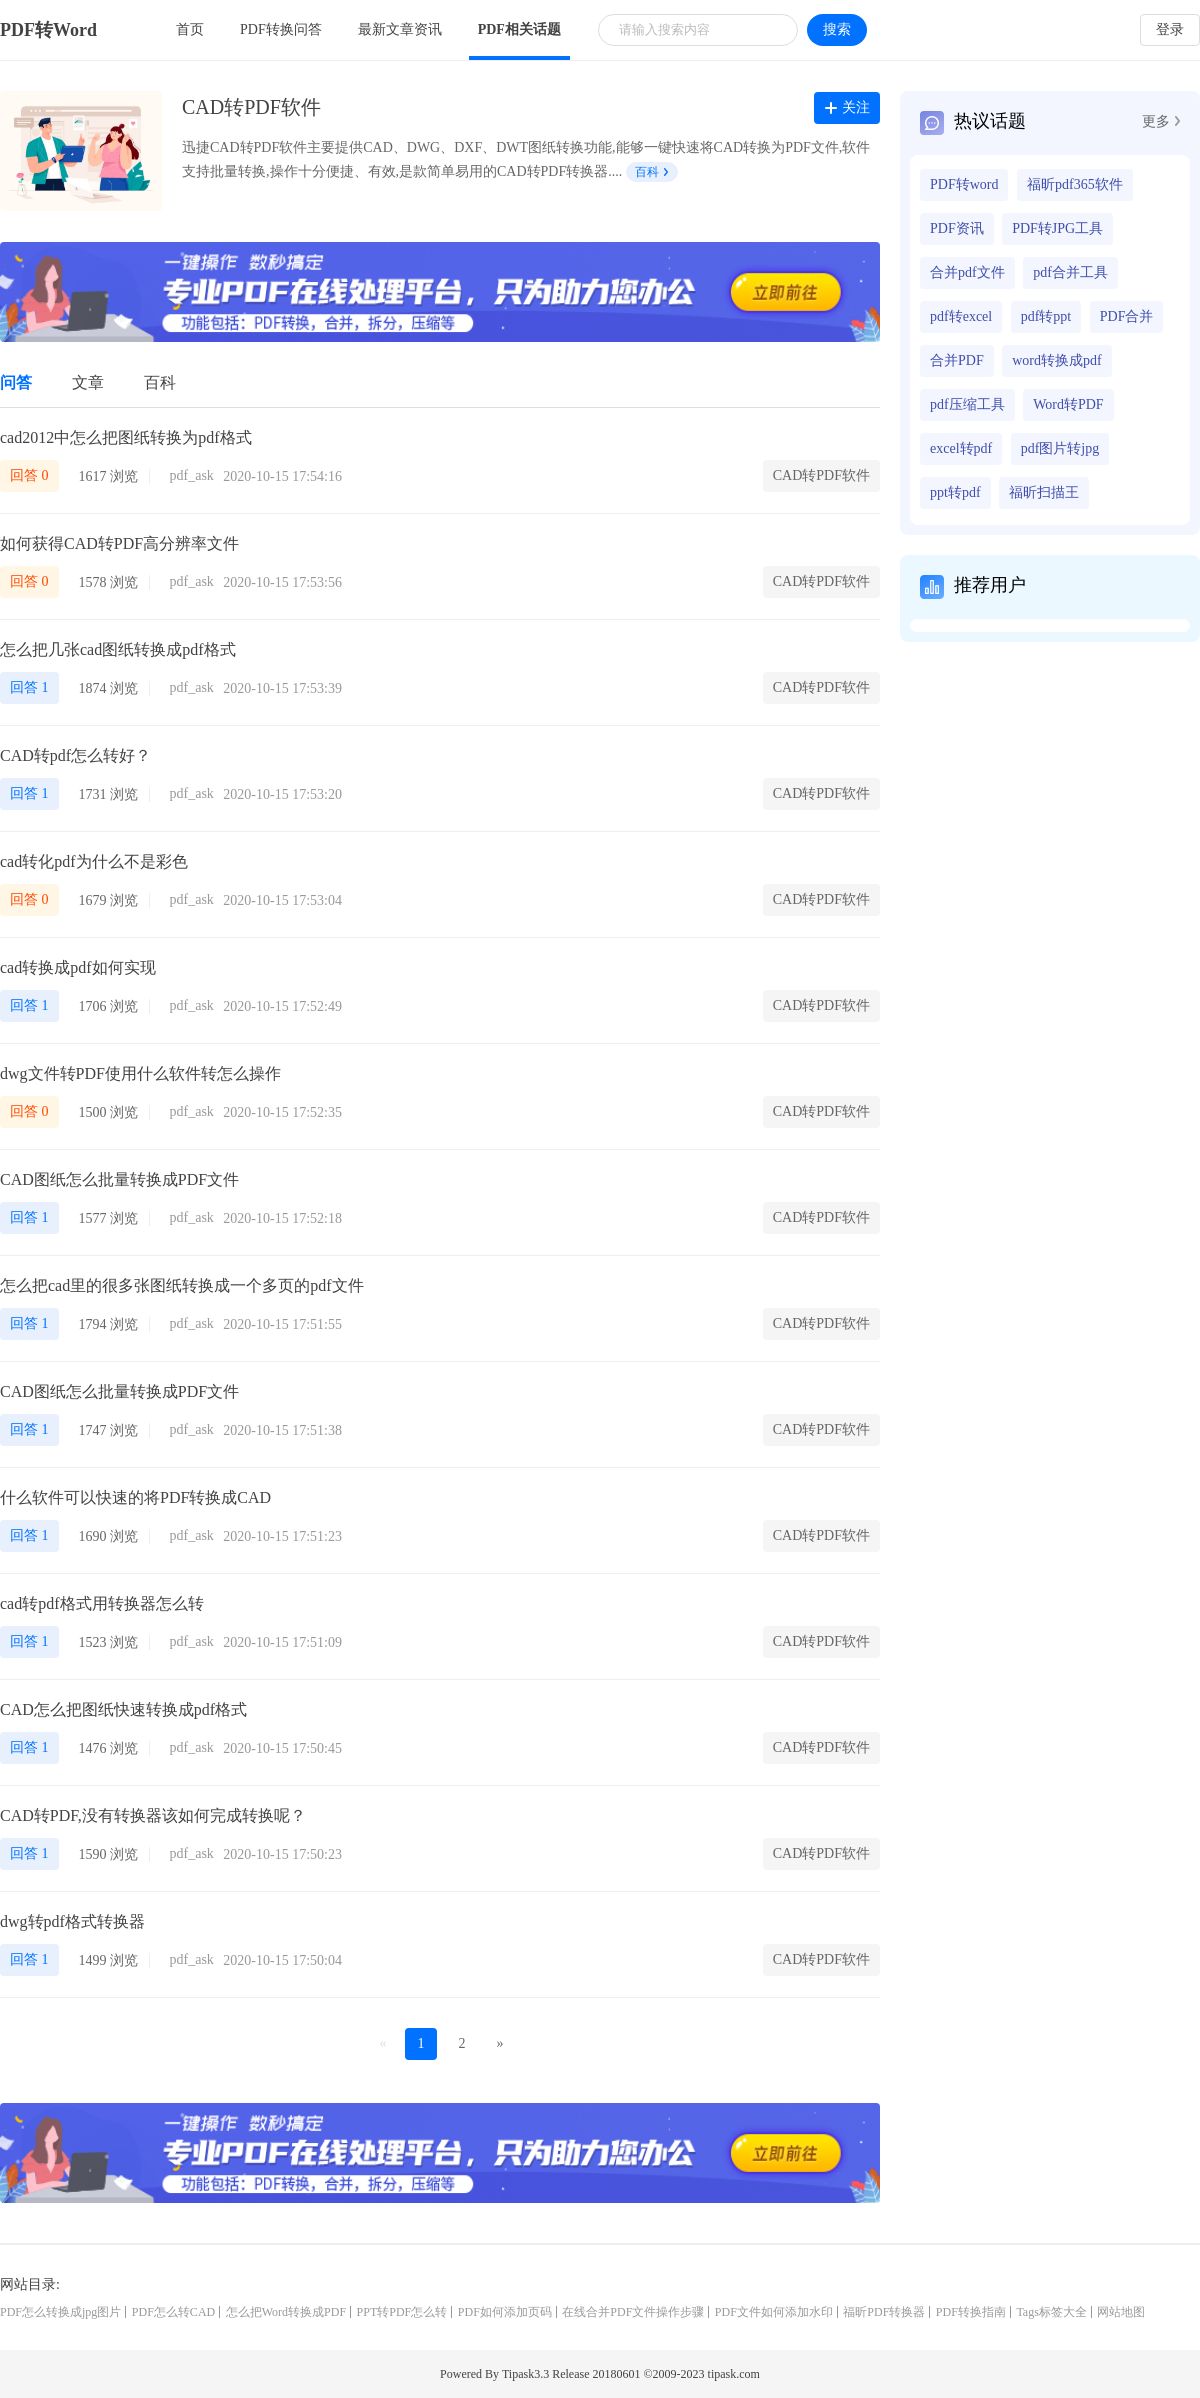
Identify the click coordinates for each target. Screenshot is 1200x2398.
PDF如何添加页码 (505, 2312)
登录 (1170, 29)
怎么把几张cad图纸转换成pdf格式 (118, 649)
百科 (651, 172)
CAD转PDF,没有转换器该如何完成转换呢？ (153, 1815)
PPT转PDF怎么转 (402, 2312)
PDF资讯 (957, 228)
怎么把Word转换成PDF (286, 2312)
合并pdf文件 (967, 272)
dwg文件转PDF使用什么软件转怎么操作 (140, 1073)
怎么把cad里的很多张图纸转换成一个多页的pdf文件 (182, 1285)
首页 (190, 29)
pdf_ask (192, 475)
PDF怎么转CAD (173, 2312)
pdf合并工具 (1070, 272)
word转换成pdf (1056, 360)
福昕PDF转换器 (884, 2312)
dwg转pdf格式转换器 (72, 1921)
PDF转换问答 (281, 29)
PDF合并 (1127, 316)
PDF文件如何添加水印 (774, 2312)
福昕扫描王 (1044, 492)
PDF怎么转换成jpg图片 (60, 2312)
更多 (1161, 121)
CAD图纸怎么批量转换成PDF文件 (119, 1179)
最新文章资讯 (400, 29)
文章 (88, 382)
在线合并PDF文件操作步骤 (633, 2312)
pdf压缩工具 (967, 404)
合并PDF (957, 360)
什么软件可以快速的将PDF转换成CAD (135, 1497)
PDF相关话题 (519, 29)
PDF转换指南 (971, 2312)
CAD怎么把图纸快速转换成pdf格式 (123, 1709)
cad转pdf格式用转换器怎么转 (102, 1603)
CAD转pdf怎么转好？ (75, 755)
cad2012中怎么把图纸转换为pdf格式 (126, 437)
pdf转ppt (1046, 316)
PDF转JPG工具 (1057, 228)
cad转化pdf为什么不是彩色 (94, 861)
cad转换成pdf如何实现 (78, 967)
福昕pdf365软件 (1075, 184)
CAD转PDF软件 (821, 475)
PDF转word (964, 184)
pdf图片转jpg (1060, 448)
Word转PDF (1068, 404)
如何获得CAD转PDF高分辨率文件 (119, 543)
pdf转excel (961, 316)
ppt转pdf (955, 492)
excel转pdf (961, 448)
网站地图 (1121, 2312)
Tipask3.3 (525, 2374)
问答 (16, 382)
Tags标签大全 (1051, 2312)
